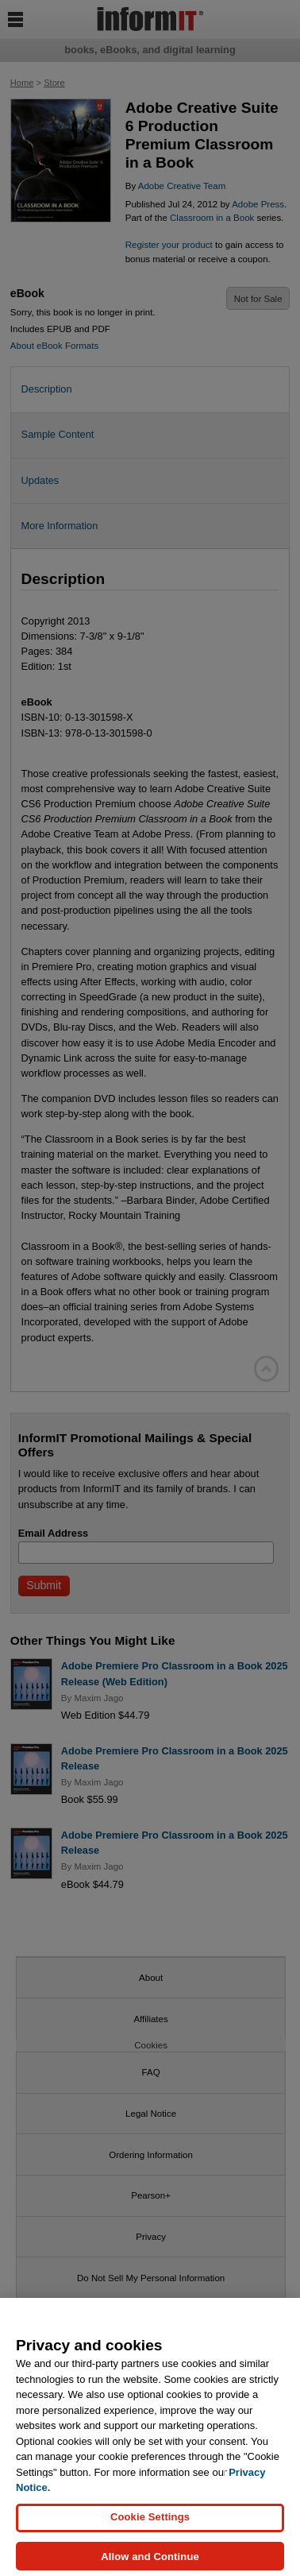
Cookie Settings (150, 2526)
